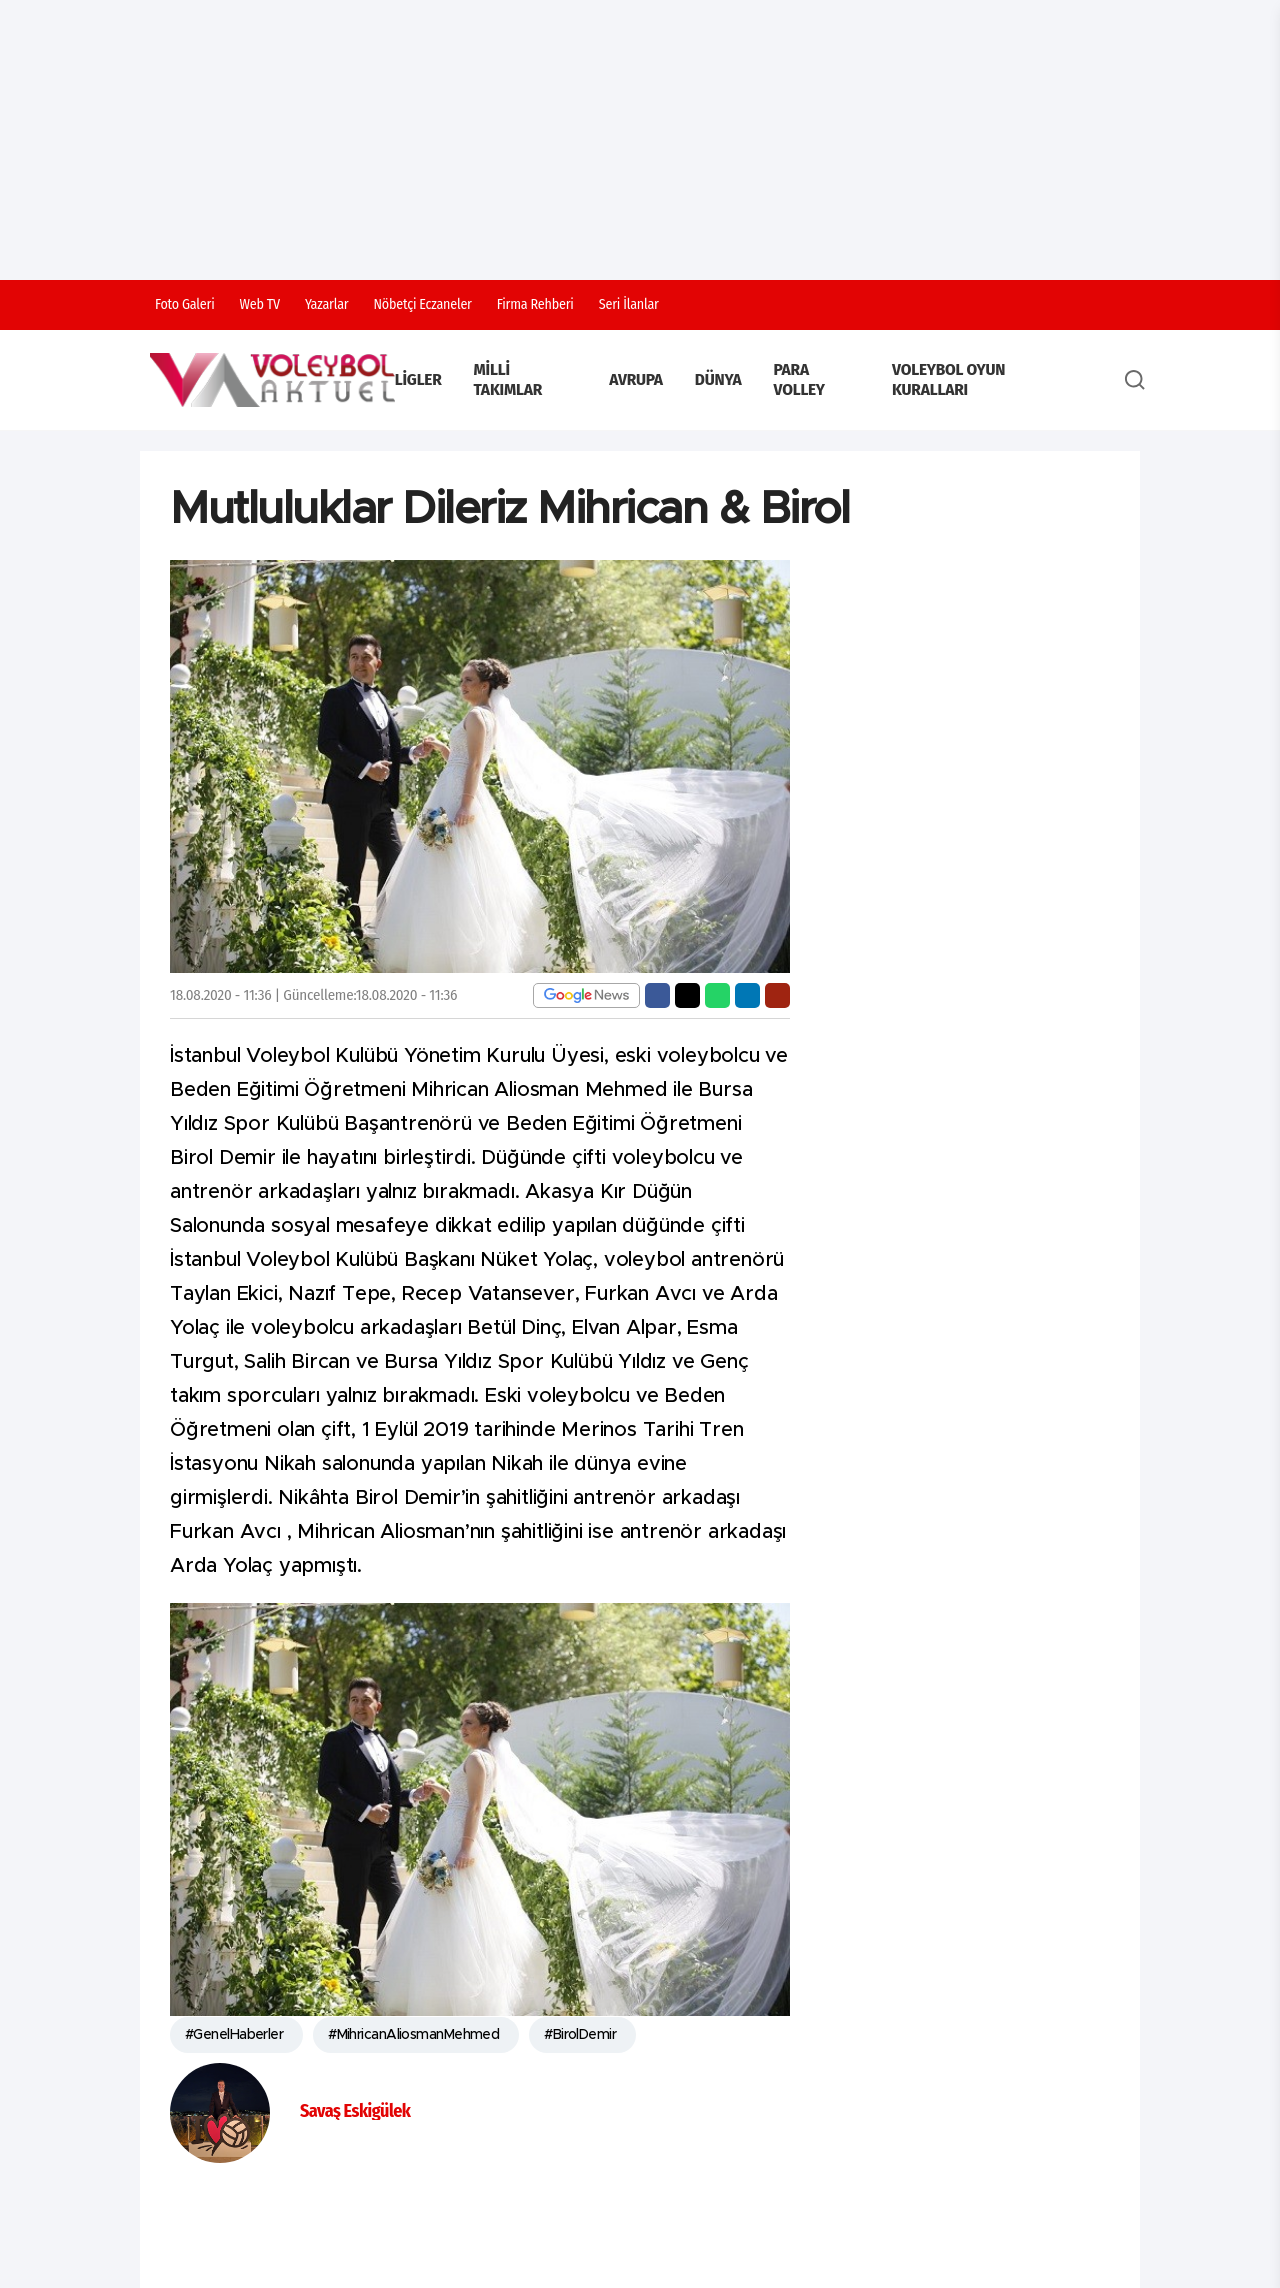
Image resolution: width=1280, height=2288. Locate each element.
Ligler (418, 379)
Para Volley (799, 379)
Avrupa (636, 379)
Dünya (718, 379)
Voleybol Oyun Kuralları (948, 379)
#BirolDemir (580, 2035)
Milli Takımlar (508, 379)
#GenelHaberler (234, 2035)
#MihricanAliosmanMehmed (413, 2035)
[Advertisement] (640, 140)
